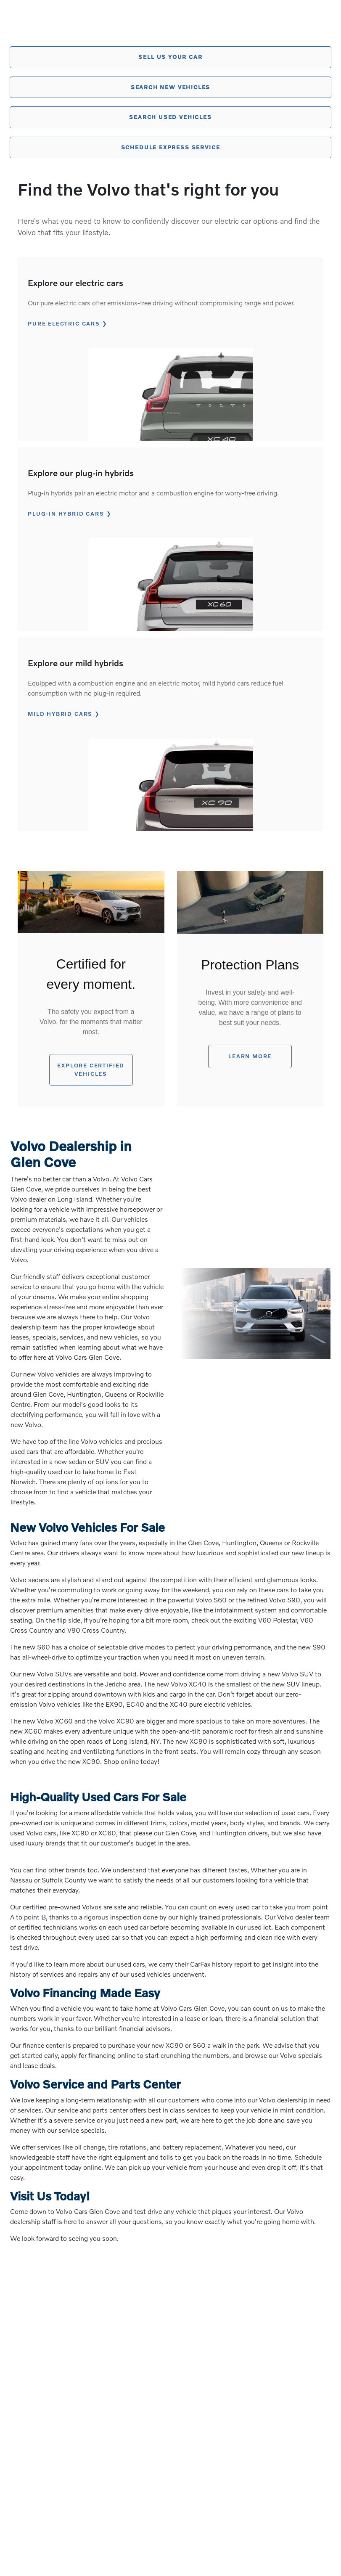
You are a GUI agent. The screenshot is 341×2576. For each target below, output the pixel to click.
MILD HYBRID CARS (59, 713)
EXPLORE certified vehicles (90, 1069)
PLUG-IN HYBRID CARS (65, 513)
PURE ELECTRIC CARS (63, 323)
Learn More (250, 1056)
